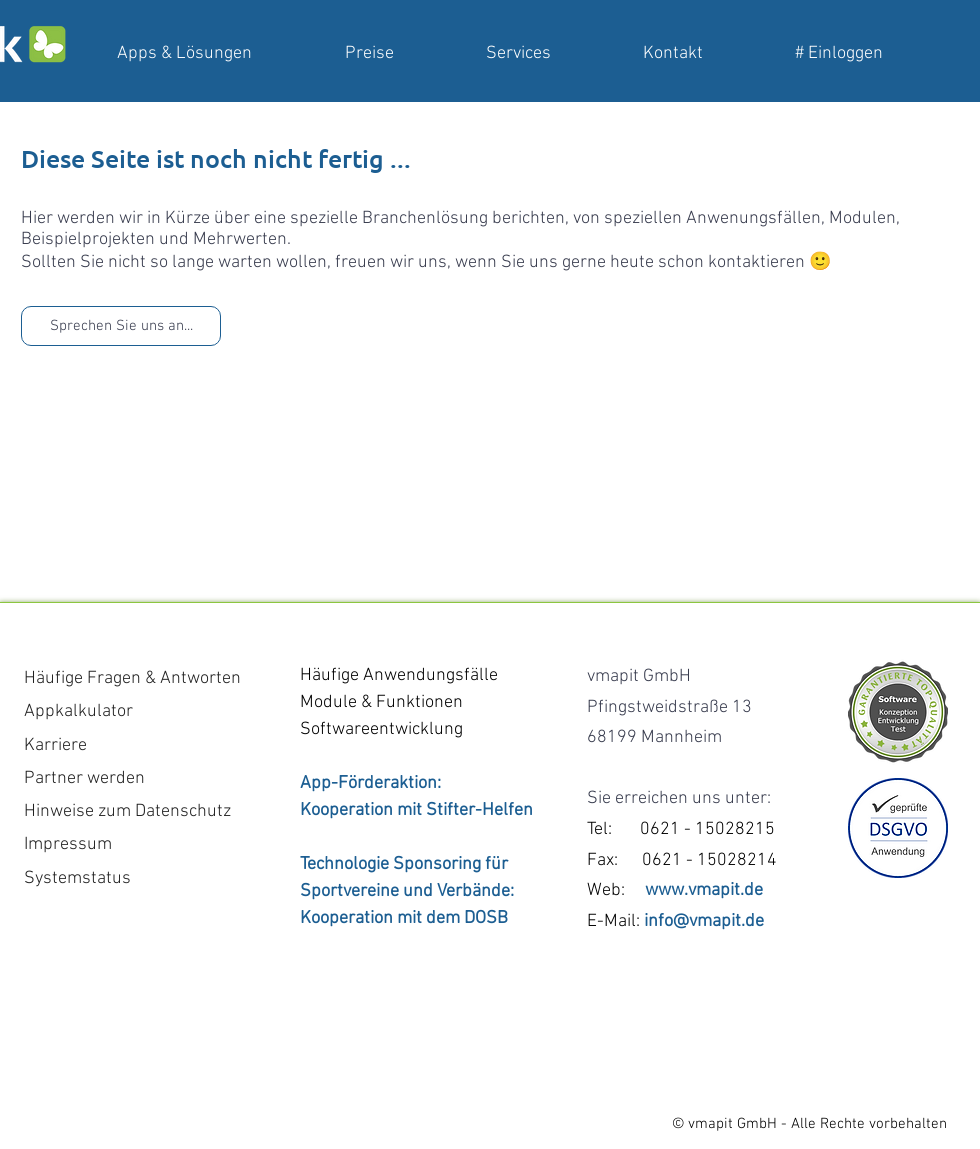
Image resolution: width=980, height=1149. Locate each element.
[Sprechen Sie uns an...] (121, 326)
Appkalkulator (78, 711)
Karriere (55, 745)
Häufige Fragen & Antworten (132, 678)
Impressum (68, 844)
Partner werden (84, 778)
